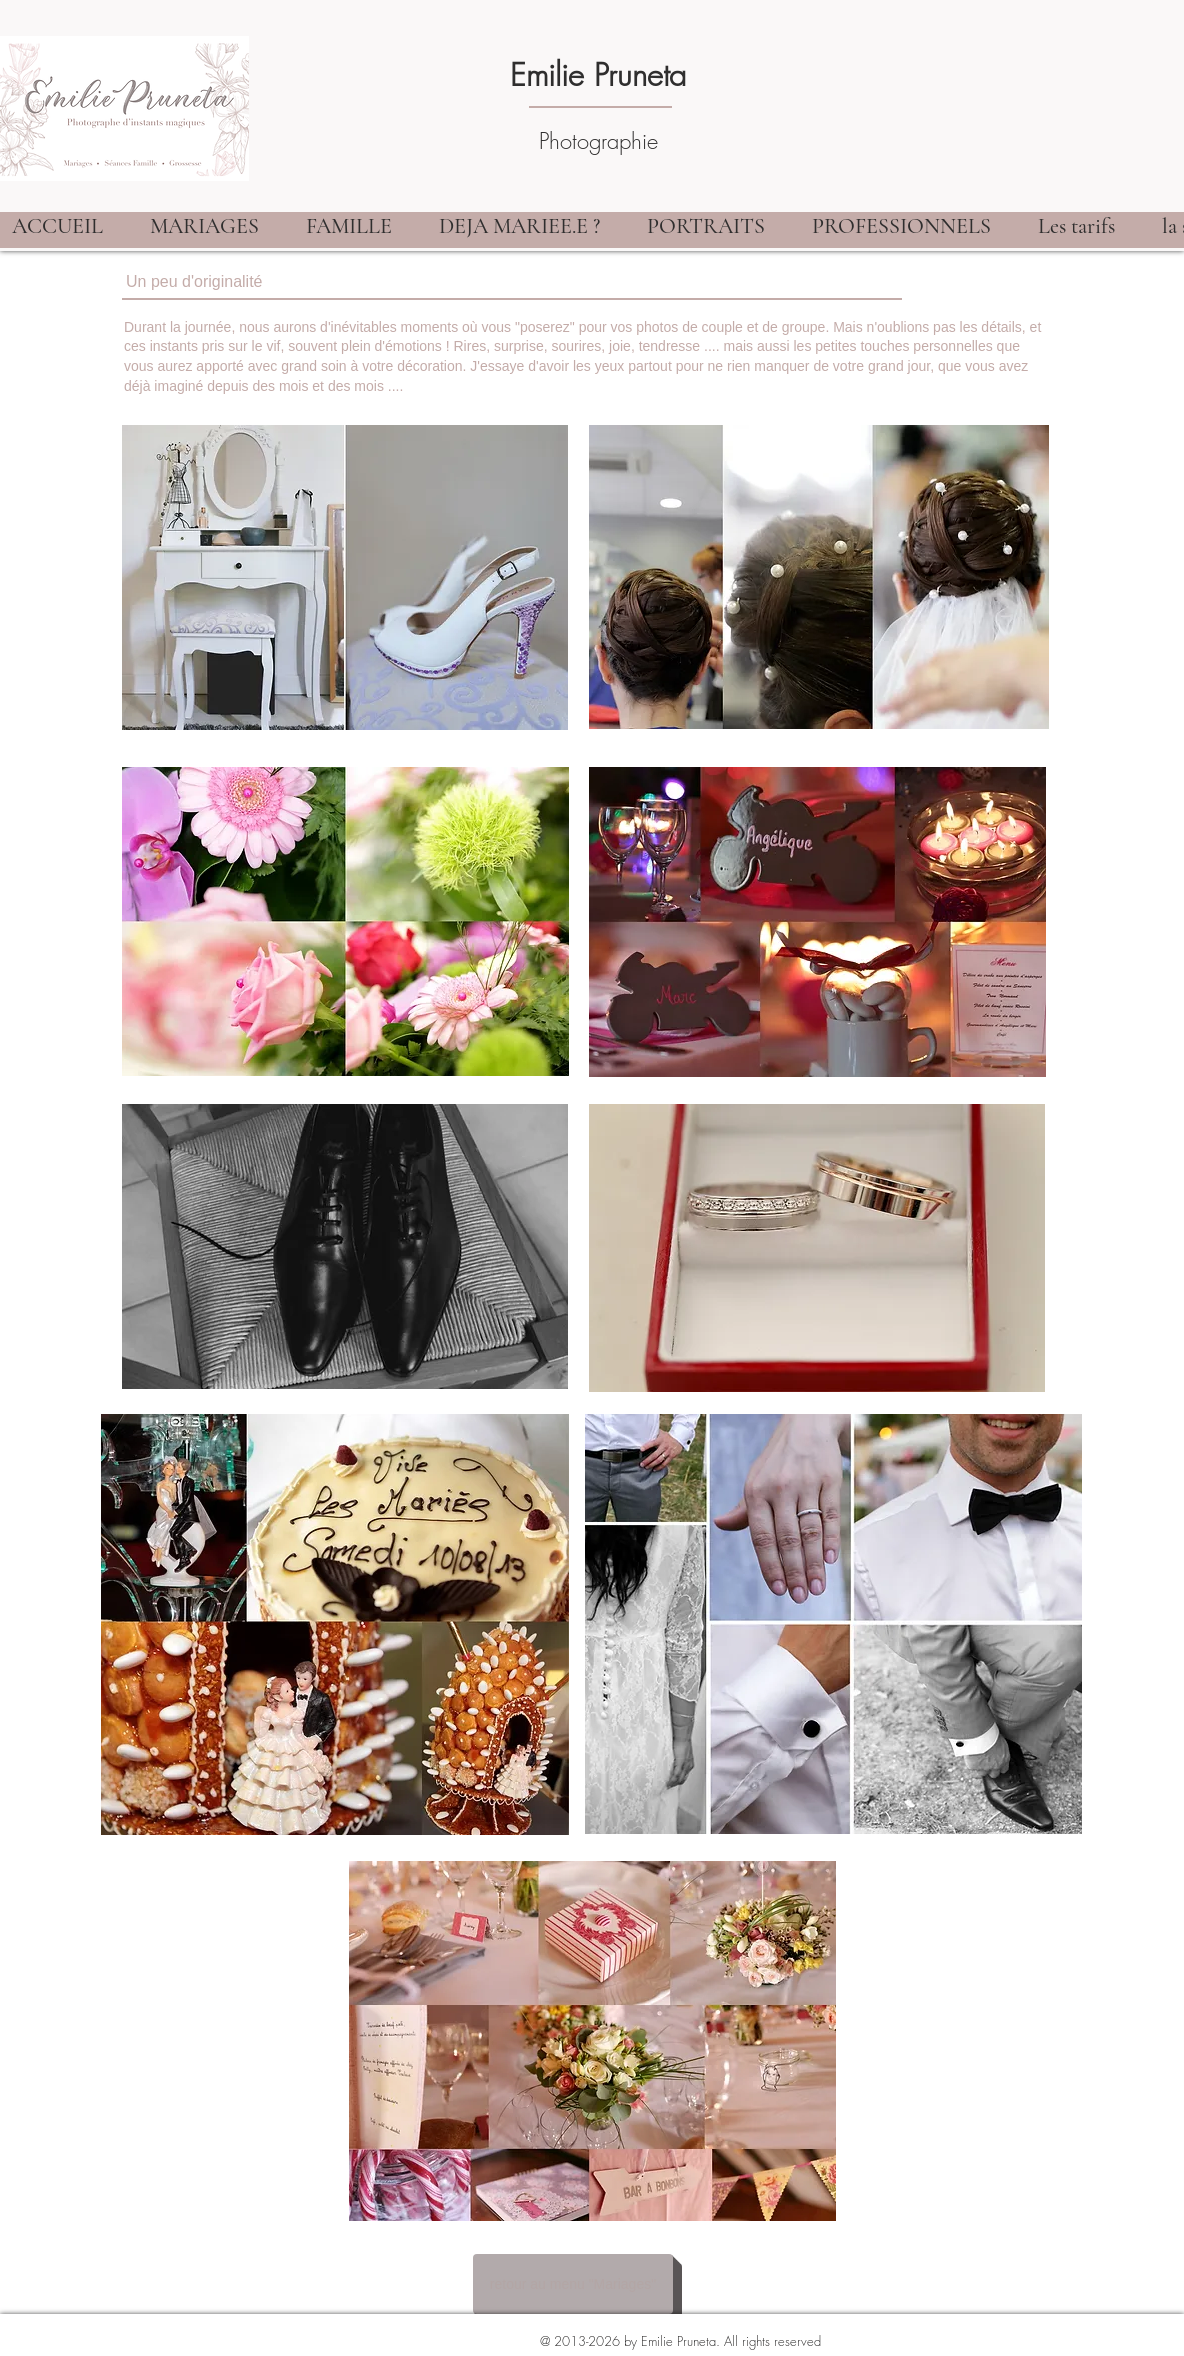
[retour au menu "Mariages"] (573, 2284)
